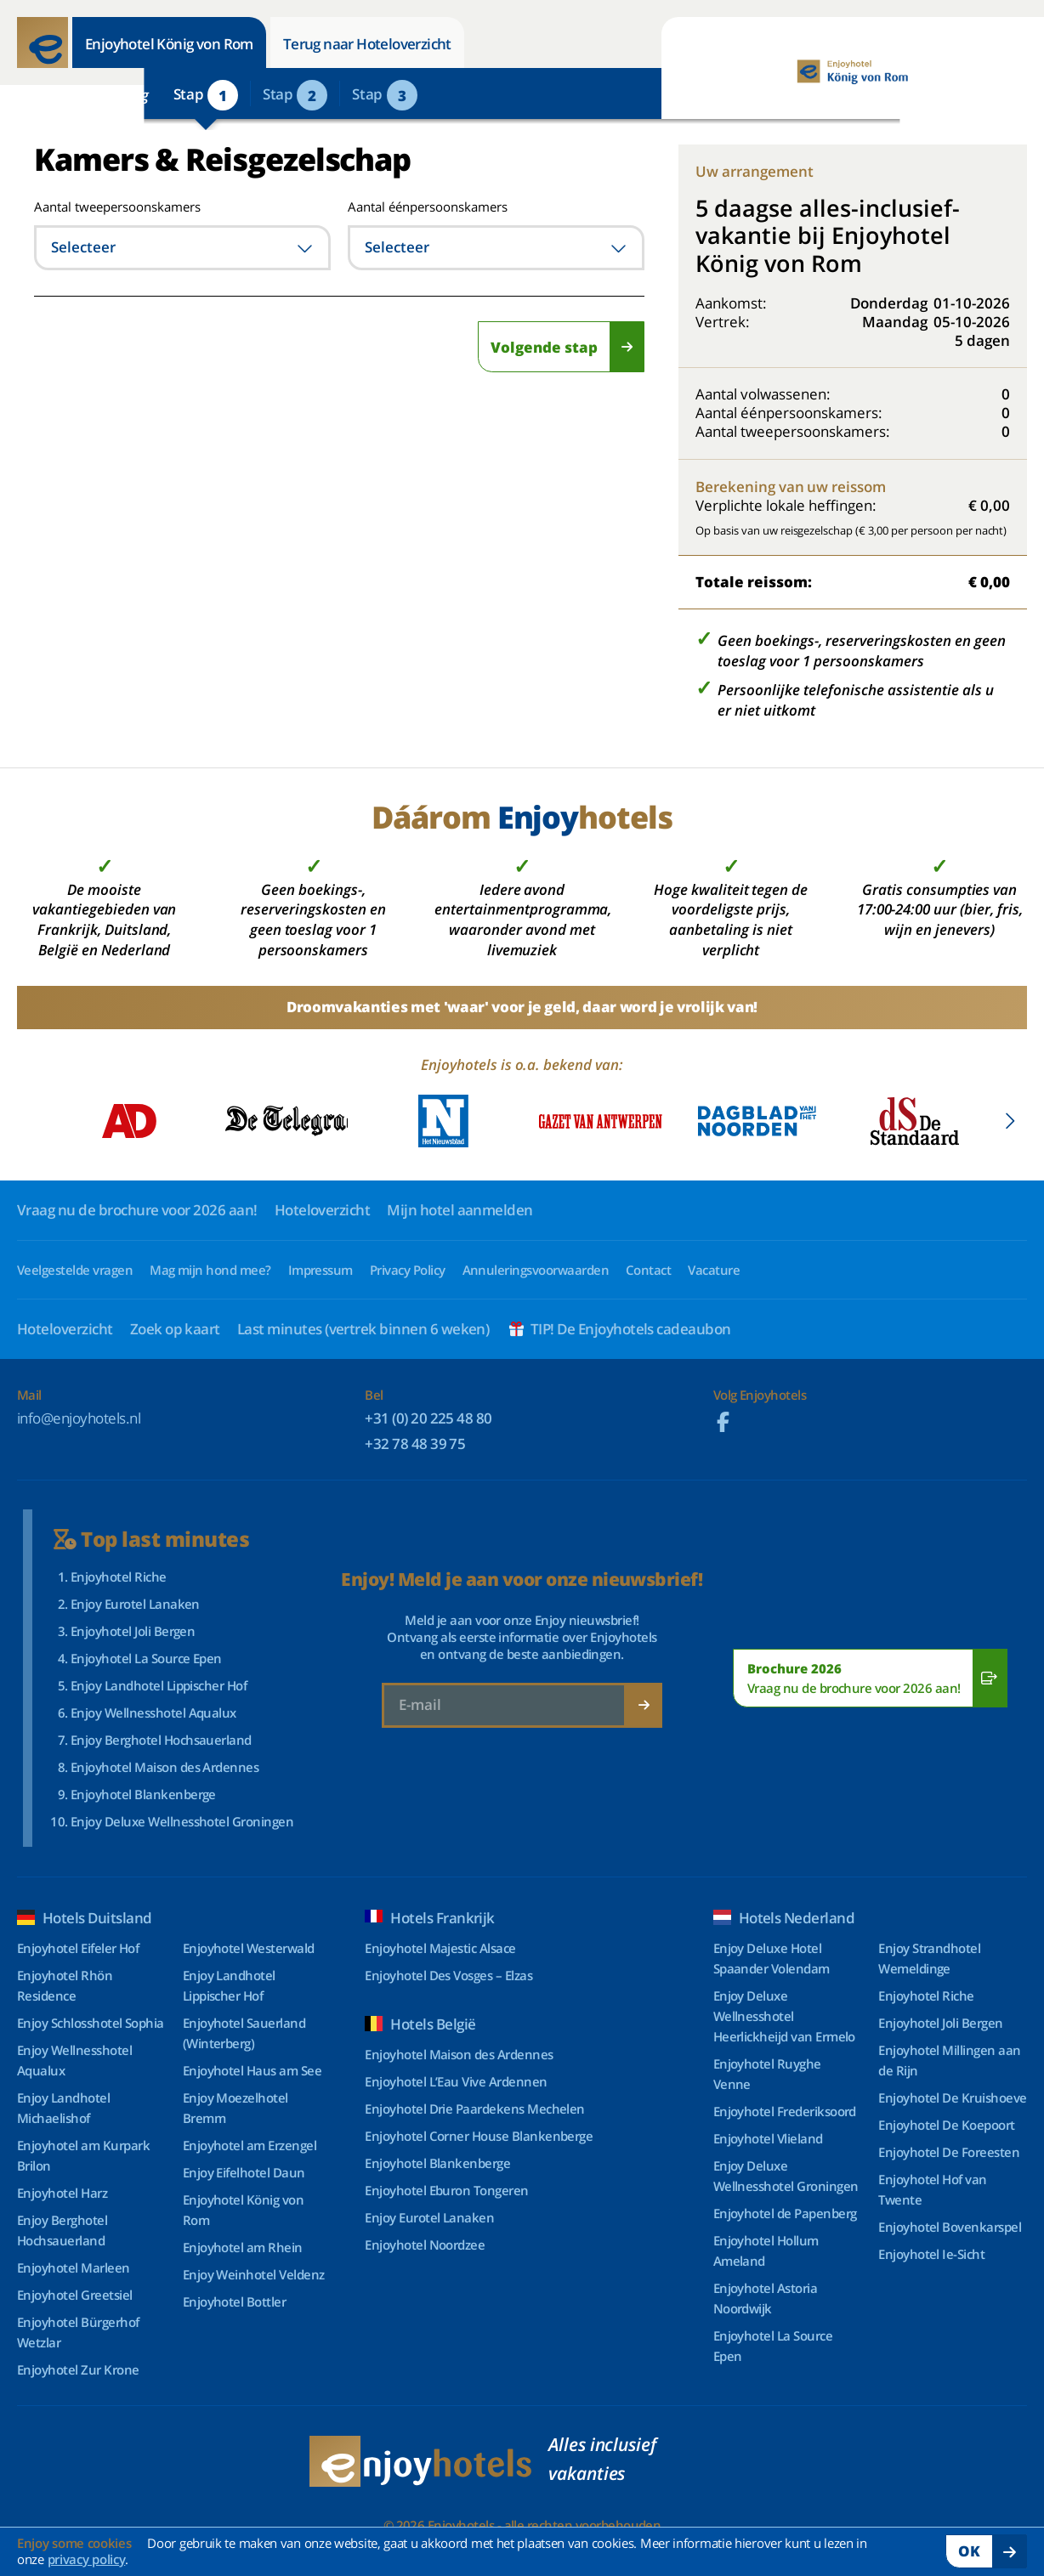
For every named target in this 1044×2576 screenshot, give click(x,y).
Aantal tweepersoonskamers (95, 206)
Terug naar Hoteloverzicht (367, 44)
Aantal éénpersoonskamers (428, 206)
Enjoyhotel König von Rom (169, 44)
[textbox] (182, 247)
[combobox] (182, 247)
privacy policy (87, 2559)
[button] (1009, 1121)
